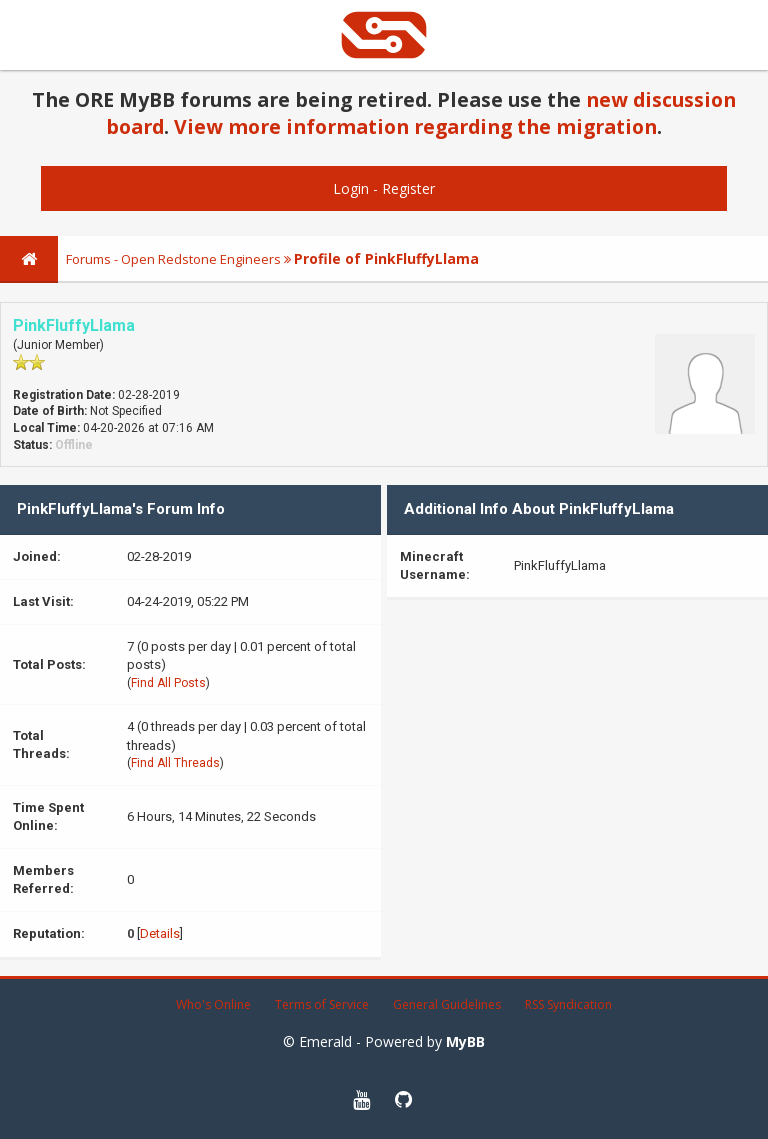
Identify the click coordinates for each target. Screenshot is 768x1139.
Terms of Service (322, 1004)
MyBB (465, 1041)
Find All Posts (168, 683)
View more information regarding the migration (415, 126)
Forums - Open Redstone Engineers (173, 259)
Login (351, 188)
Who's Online (213, 1004)
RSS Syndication (568, 1004)
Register (408, 188)
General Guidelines (447, 1004)
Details (160, 933)
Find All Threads (175, 763)
